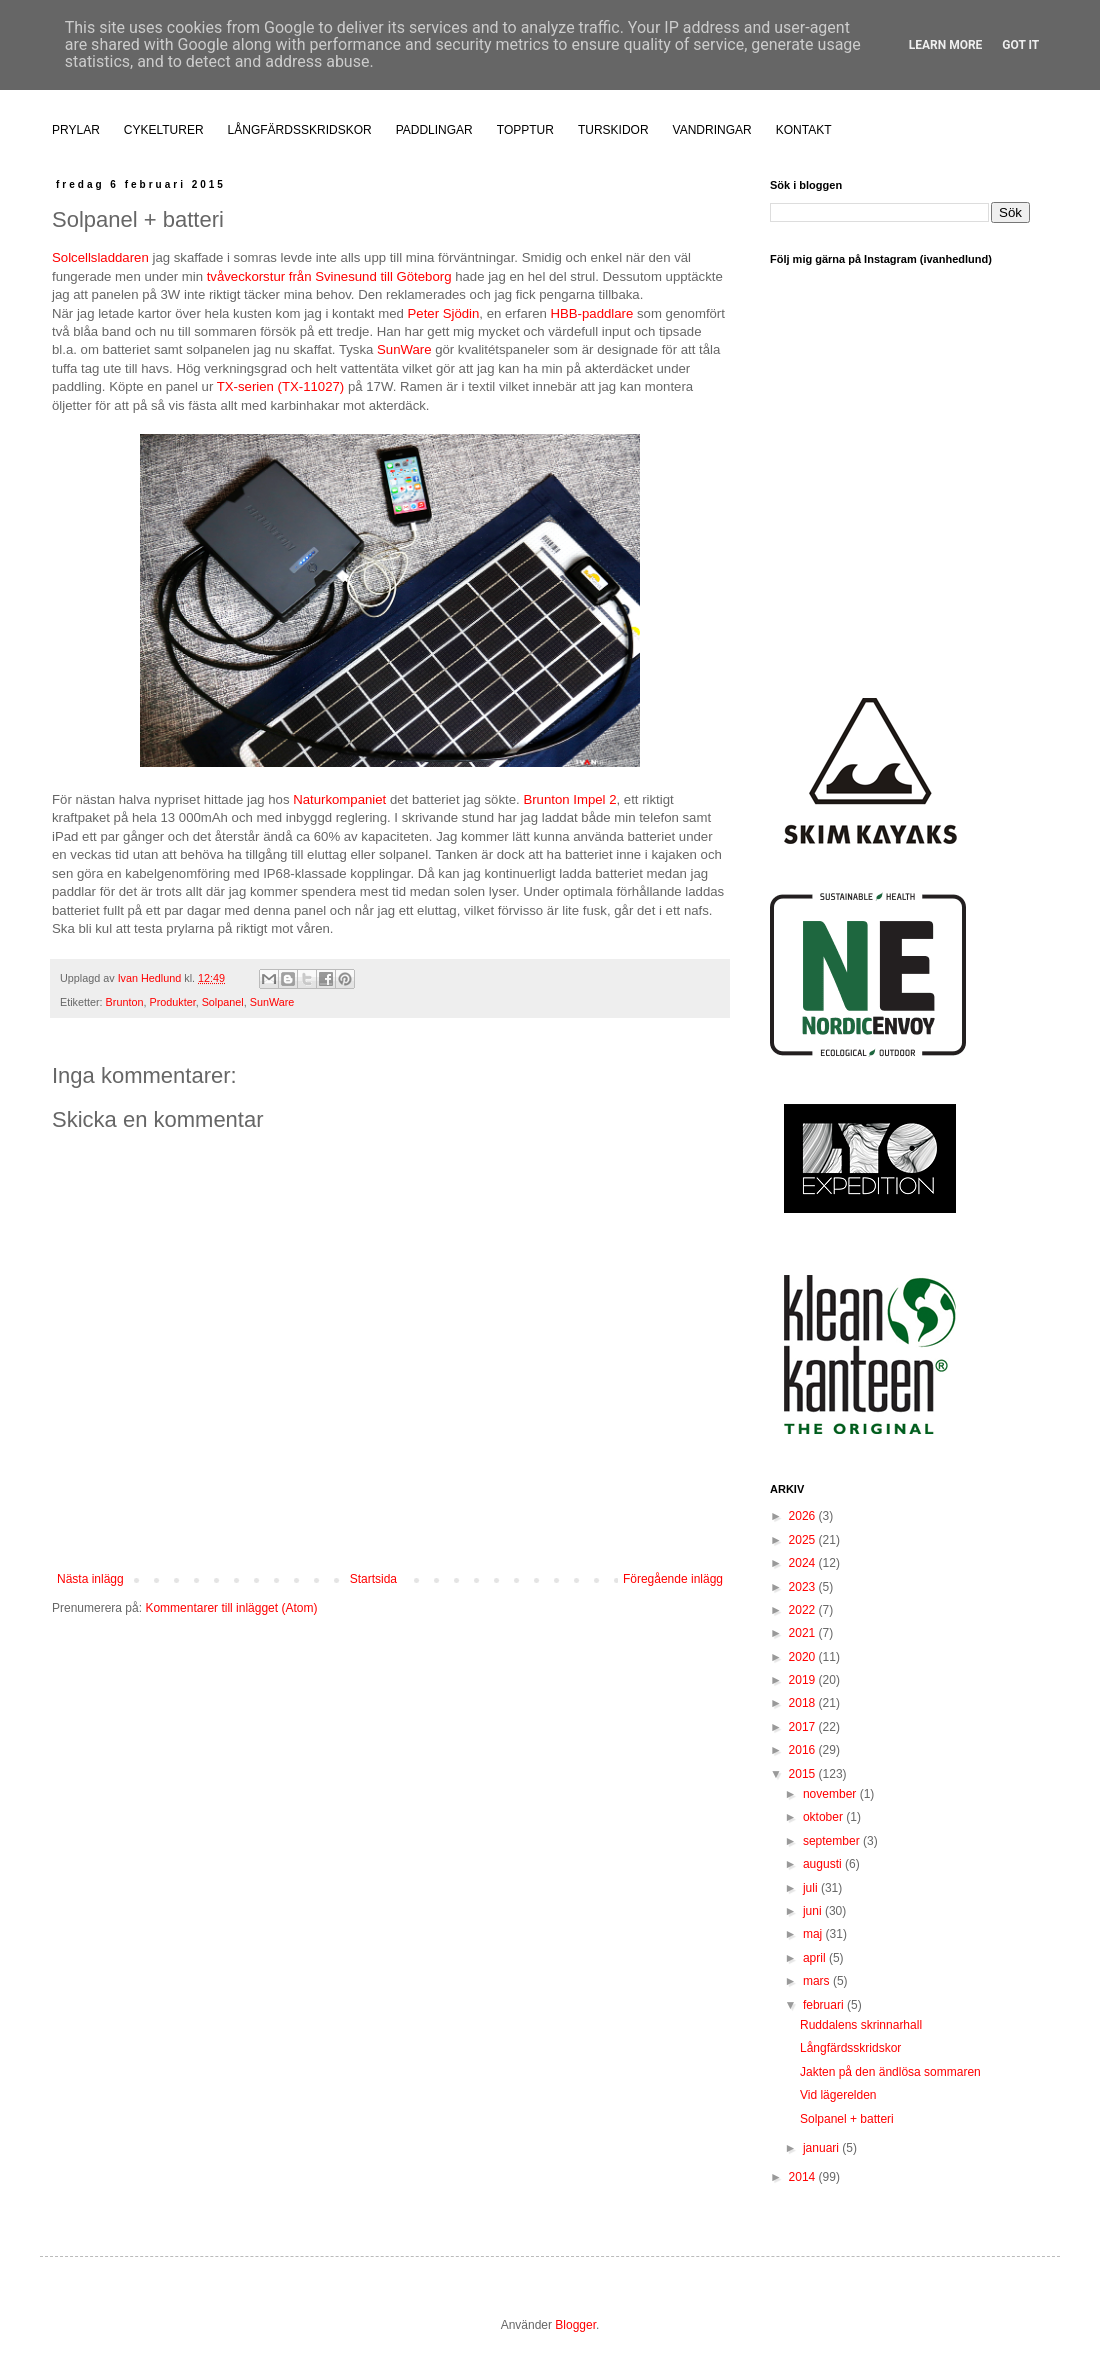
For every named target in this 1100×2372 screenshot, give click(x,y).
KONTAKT (804, 130)
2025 (804, 1540)
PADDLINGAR (434, 130)
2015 (804, 1774)
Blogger (575, 2325)
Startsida (373, 1579)
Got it (1020, 45)
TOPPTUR (525, 130)
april (816, 1958)
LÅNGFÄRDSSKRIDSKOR (300, 130)
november (831, 1794)
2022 (804, 1610)
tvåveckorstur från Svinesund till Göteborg (329, 276)
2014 (804, 2177)
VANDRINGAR (712, 130)
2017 (804, 1727)
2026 (804, 1516)
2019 (804, 1680)
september (833, 1841)
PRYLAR (76, 130)
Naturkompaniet (339, 799)
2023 (804, 1587)
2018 (804, 1703)
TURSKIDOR (613, 130)
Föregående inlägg (673, 1579)
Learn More (946, 45)
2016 (804, 1750)
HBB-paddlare (591, 313)
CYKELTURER (164, 130)
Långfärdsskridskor (850, 2048)
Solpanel (223, 1002)
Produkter (172, 1002)
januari (822, 2148)
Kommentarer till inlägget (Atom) (231, 1608)
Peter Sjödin (444, 313)
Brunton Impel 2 (569, 799)
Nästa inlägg (90, 1579)
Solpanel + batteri (847, 2119)
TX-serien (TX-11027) (281, 386)
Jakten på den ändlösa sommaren (890, 2072)
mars (818, 1981)
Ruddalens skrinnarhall (861, 2025)
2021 (804, 1633)
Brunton (125, 1002)
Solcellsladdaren (100, 257)
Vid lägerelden (838, 2095)
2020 (804, 1657)
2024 (804, 1563)
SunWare (404, 349)
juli (812, 1888)
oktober (824, 1817)
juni (814, 1911)
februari (825, 2005)
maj (814, 1934)
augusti (824, 1864)
